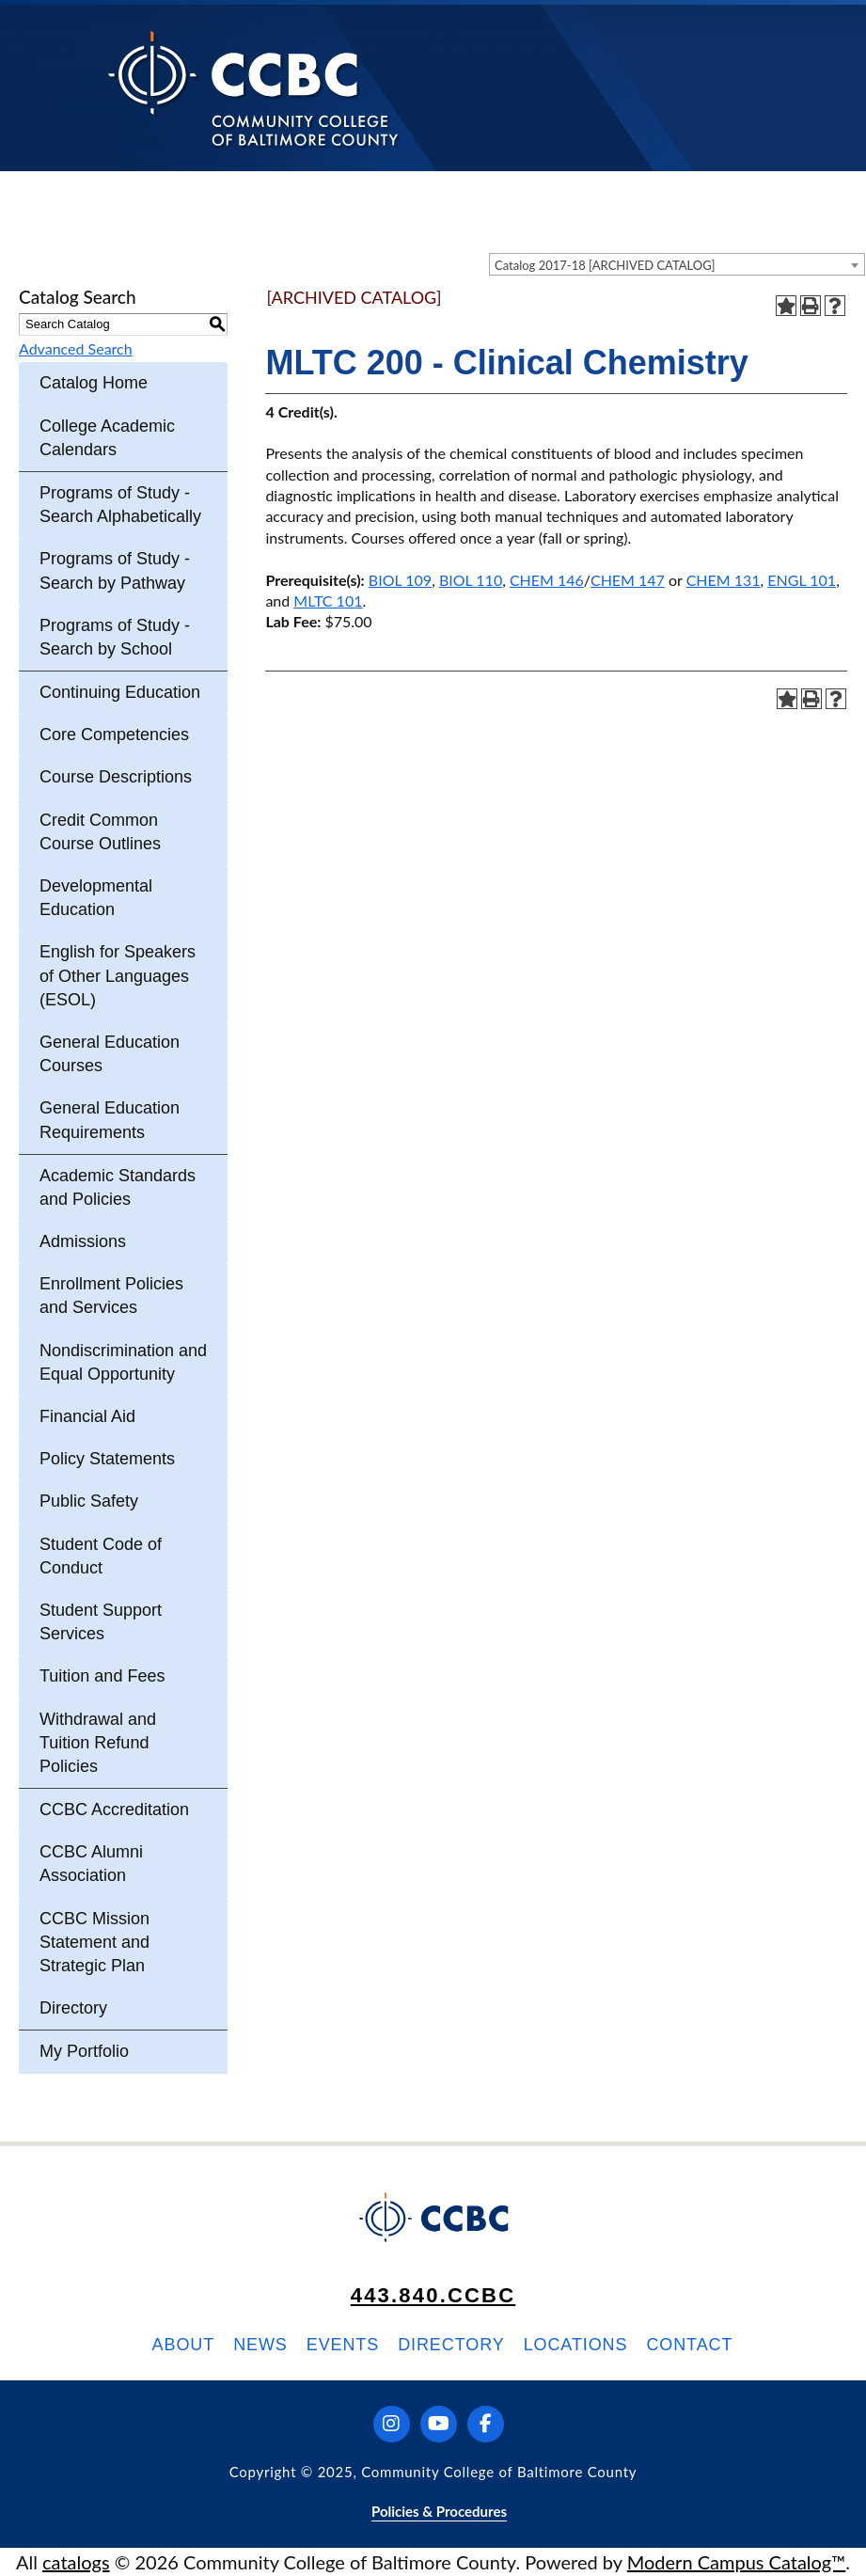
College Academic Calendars (107, 438)
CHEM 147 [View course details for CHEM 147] (627, 580)
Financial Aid (87, 1416)
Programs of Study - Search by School (114, 637)
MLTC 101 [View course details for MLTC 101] (327, 600)
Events (343, 2344)
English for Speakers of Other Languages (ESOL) (117, 975)
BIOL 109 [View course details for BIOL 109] (400, 580)
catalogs (76, 2562)
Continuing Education (119, 692)
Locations (576, 2344)
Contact (689, 2344)
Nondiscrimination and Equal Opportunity (123, 1362)
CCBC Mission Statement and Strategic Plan (94, 1942)
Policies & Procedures (439, 2511)
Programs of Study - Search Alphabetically (120, 504)
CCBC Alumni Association (91, 1863)
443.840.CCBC (433, 2295)
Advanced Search (76, 348)
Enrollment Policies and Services (111, 1295)
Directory (73, 2008)
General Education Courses (109, 1054)
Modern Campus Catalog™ (736, 2562)
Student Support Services (100, 1622)
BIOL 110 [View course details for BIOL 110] (470, 580)
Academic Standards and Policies (117, 1187)
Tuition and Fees (102, 1676)
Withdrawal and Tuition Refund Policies (97, 1743)
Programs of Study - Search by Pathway (114, 570)
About (183, 2344)
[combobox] (677, 264)
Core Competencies (114, 734)
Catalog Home (93, 382)
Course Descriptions (115, 776)
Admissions (82, 1241)
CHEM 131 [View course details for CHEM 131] (723, 580)
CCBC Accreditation (114, 1809)
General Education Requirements (109, 1119)
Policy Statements (107, 1458)
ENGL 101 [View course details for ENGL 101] (801, 580)
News (260, 2344)
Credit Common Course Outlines (100, 832)
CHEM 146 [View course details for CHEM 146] (547, 580)
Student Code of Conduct (100, 1556)
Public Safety (88, 1501)
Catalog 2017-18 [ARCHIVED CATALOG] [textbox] (605, 265)
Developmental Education (95, 898)
